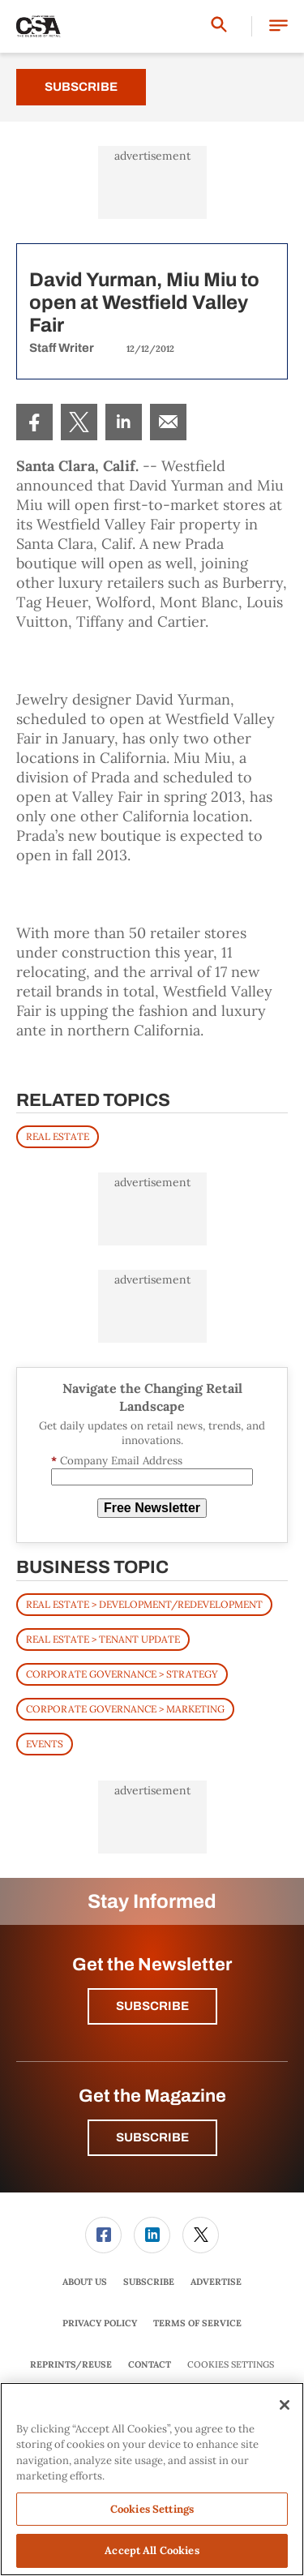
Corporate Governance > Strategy (122, 1674)
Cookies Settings (230, 2364)
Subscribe (81, 86)
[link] (34, 422)
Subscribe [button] (152, 2006)
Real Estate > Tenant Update (103, 1639)
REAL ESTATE (57, 1136)
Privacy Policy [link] (99, 2323)
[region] (152, 2479)
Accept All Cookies (152, 2550)
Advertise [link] (216, 2281)
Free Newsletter (152, 1508)
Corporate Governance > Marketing (125, 1709)
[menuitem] (34, 422)
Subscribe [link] (148, 2281)
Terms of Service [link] (197, 2323)
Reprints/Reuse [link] (71, 2364)
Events (44, 1744)
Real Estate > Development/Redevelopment (144, 1604)
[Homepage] (38, 27)
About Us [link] (84, 2281)
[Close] (284, 2405)
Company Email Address (116, 1461)
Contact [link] (149, 2364)
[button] (278, 26)
